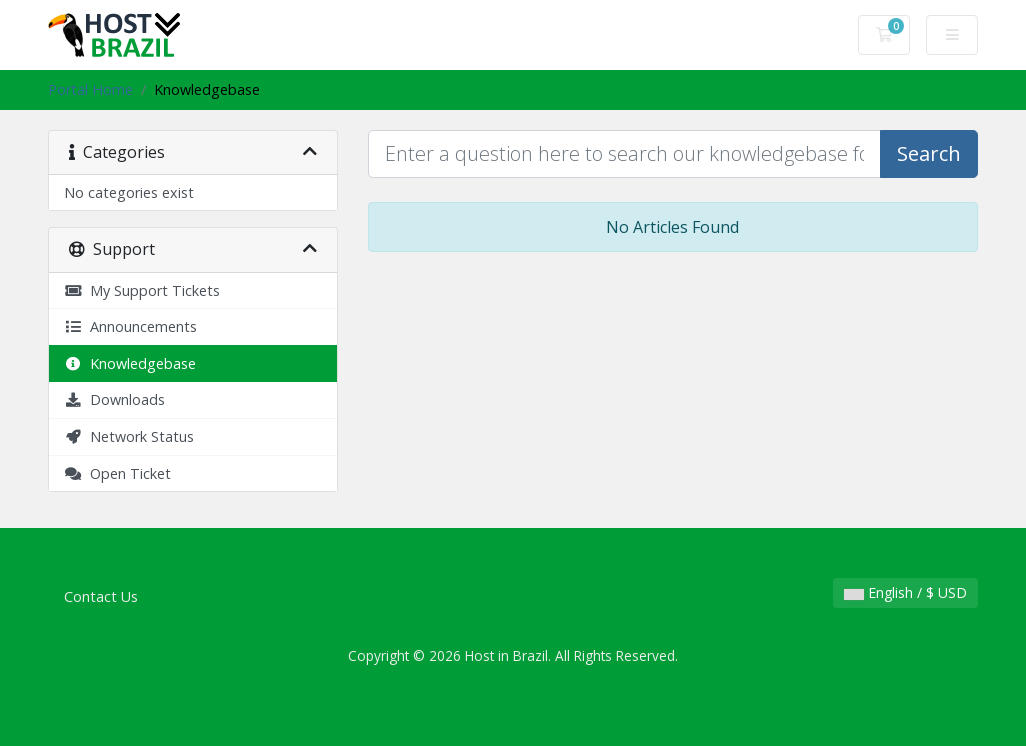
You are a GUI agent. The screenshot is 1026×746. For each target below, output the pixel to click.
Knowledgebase (130, 363)
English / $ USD (905, 592)
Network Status (129, 436)
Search (929, 153)
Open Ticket (117, 473)
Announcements (130, 326)
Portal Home (90, 89)
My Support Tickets (142, 290)
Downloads (114, 399)
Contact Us (101, 596)
